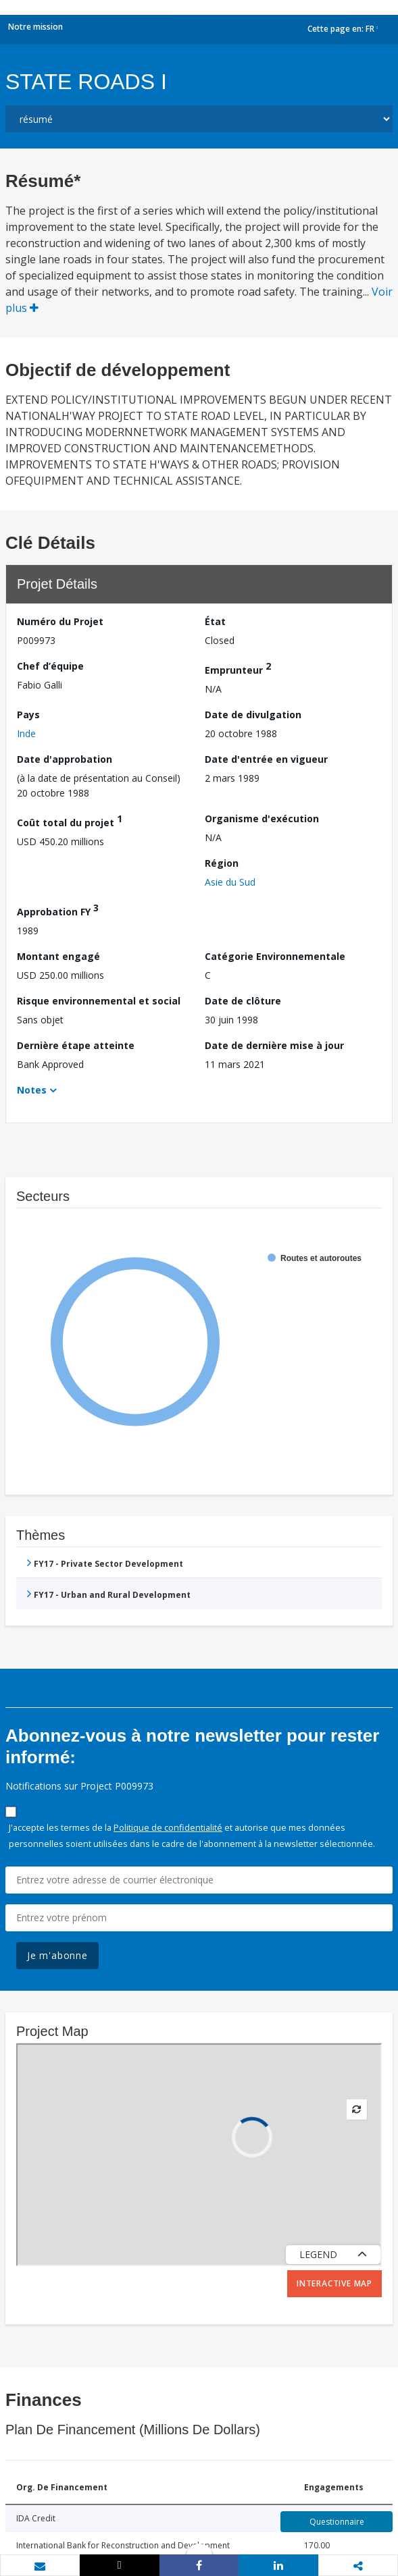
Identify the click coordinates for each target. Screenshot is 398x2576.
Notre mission (35, 26)
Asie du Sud (230, 882)
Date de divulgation (253, 714)
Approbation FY (58, 909)
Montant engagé (58, 956)
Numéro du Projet (60, 621)
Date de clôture (243, 1000)
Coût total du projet (69, 820)
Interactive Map (334, 2283)
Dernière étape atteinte (75, 1045)
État (215, 621)
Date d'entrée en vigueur (266, 759)
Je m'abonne (57, 1955)
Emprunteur (238, 668)
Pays (28, 714)
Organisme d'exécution (262, 818)
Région (222, 863)
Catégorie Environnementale (275, 956)
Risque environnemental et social (98, 1000)
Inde (26, 733)
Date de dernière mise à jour (274, 1045)
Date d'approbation (64, 759)
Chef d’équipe (50, 666)
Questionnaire (336, 2521)
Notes (32, 1089)
